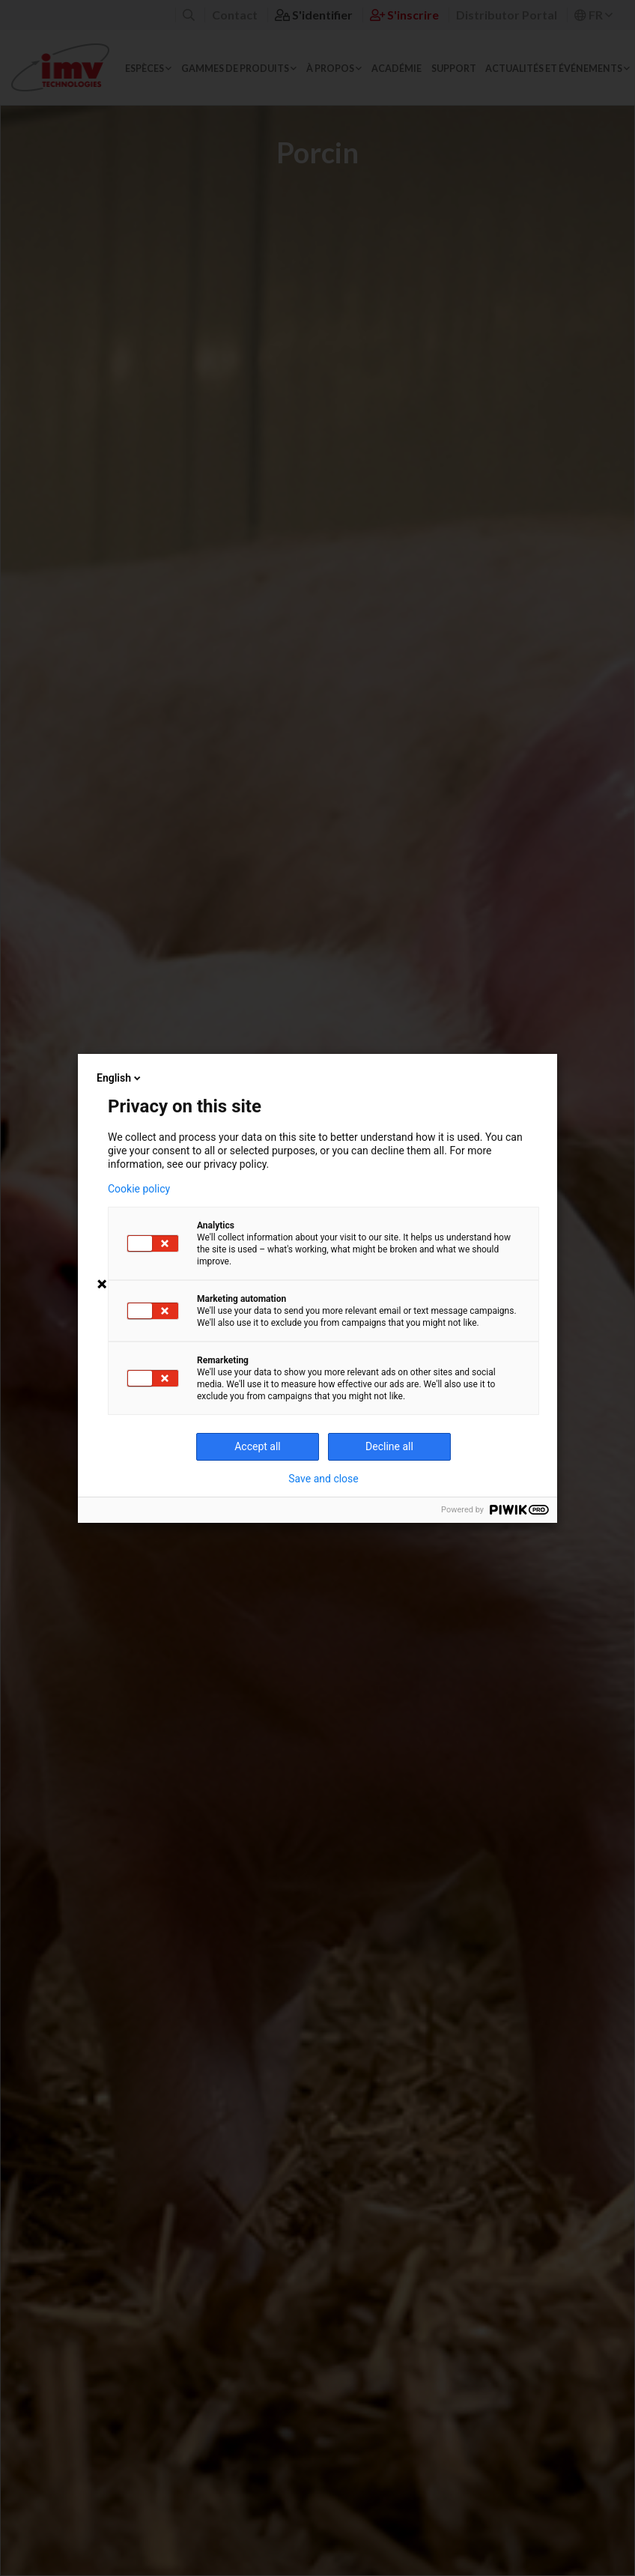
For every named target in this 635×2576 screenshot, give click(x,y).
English (120, 1078)
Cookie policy (139, 1189)
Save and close (323, 1479)
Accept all (257, 1446)
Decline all (389, 1446)
